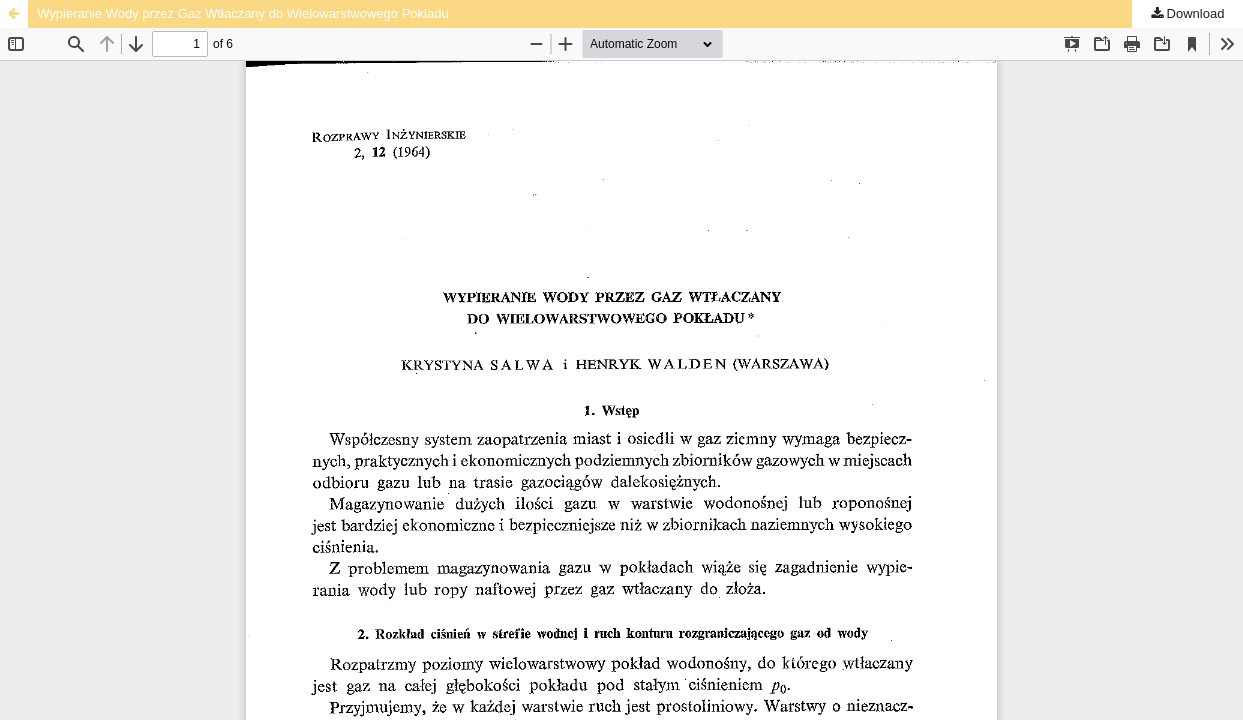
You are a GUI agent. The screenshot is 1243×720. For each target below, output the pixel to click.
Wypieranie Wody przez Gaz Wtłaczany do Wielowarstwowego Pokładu (242, 13)
